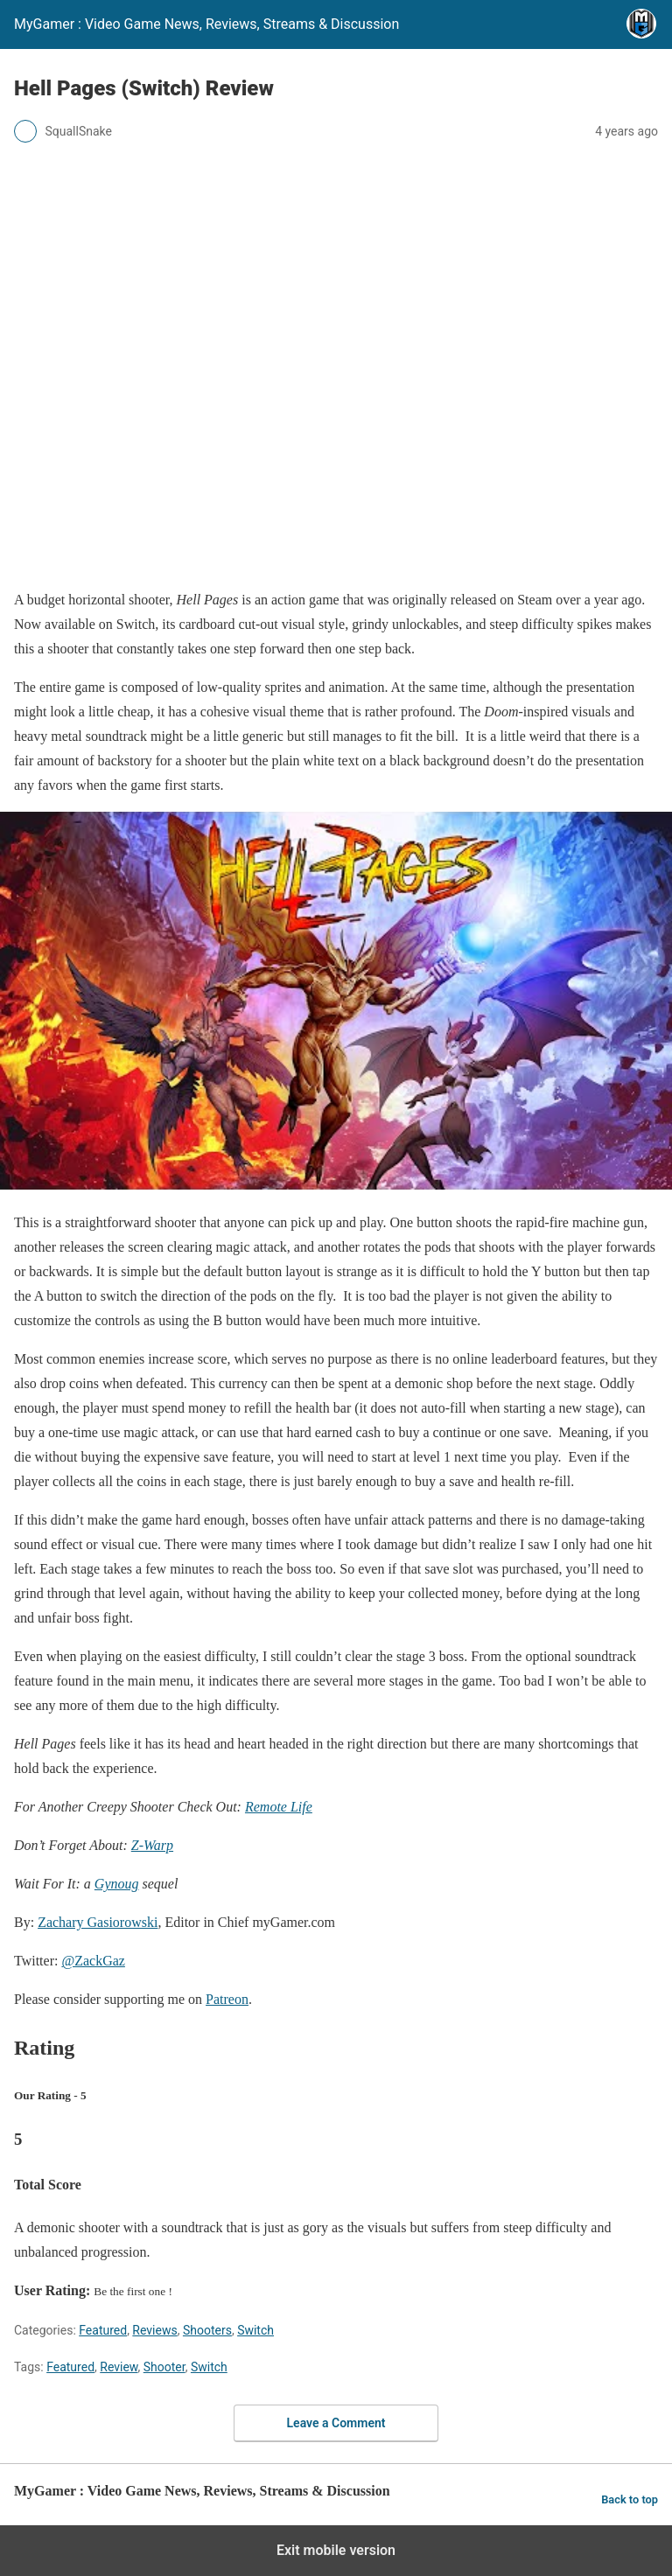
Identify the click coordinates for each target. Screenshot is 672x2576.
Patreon (227, 1999)
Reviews (154, 2330)
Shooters (207, 2330)
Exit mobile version (336, 2550)
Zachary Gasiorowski (98, 1922)
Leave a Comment (336, 2423)
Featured (103, 2330)
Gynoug (116, 1883)
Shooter (165, 2367)
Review (118, 2367)
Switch (255, 2330)
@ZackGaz (92, 1960)
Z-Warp (152, 1845)
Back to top (629, 2499)
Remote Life (278, 1806)
